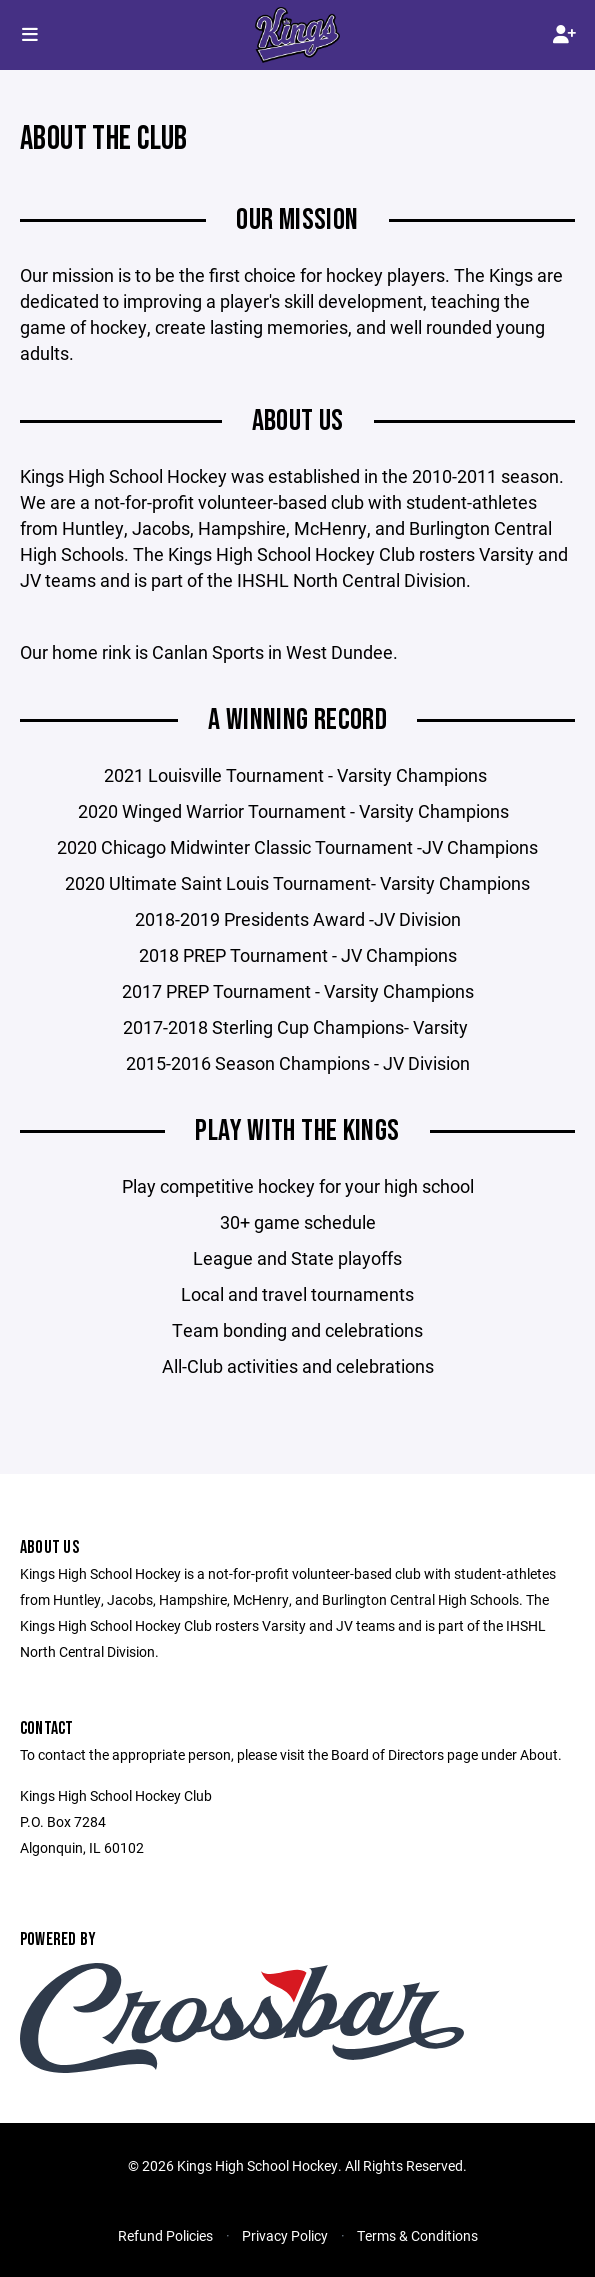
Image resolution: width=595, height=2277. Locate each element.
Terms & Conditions (417, 2235)
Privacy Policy (285, 2235)
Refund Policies (165, 2235)
